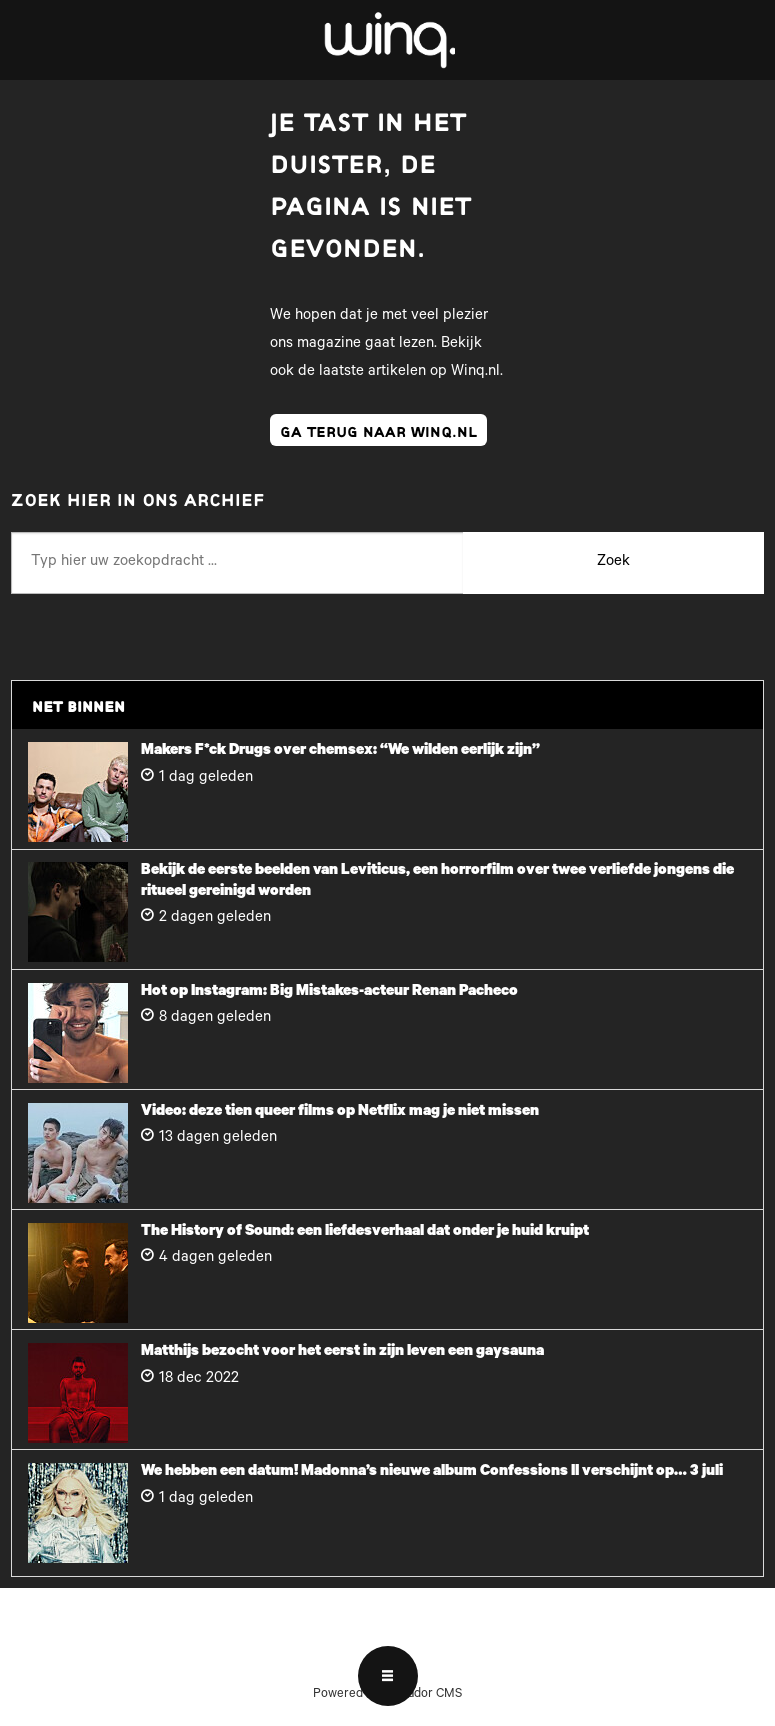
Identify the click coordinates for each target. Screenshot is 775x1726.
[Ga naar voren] (388, 40)
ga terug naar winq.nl (378, 430)
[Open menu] (388, 1676)
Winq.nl (475, 372)
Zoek (613, 562)
